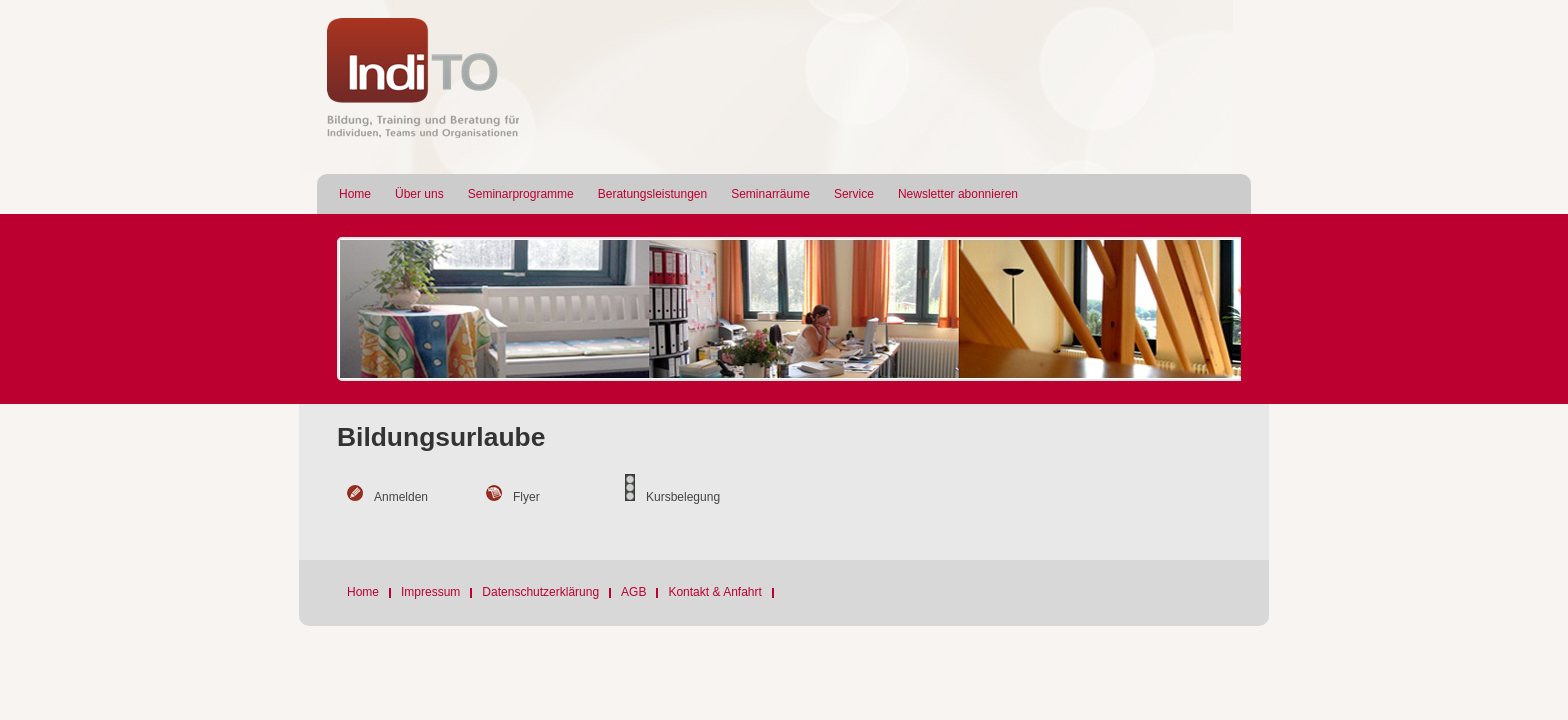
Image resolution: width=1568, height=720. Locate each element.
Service (854, 194)
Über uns (419, 194)
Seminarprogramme (521, 194)
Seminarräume (770, 194)
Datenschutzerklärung (540, 592)
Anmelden (401, 497)
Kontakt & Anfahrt (714, 592)
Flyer (526, 497)
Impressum (430, 592)
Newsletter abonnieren (958, 194)
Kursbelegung (683, 497)
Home (355, 194)
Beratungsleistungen (652, 194)
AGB (633, 592)
